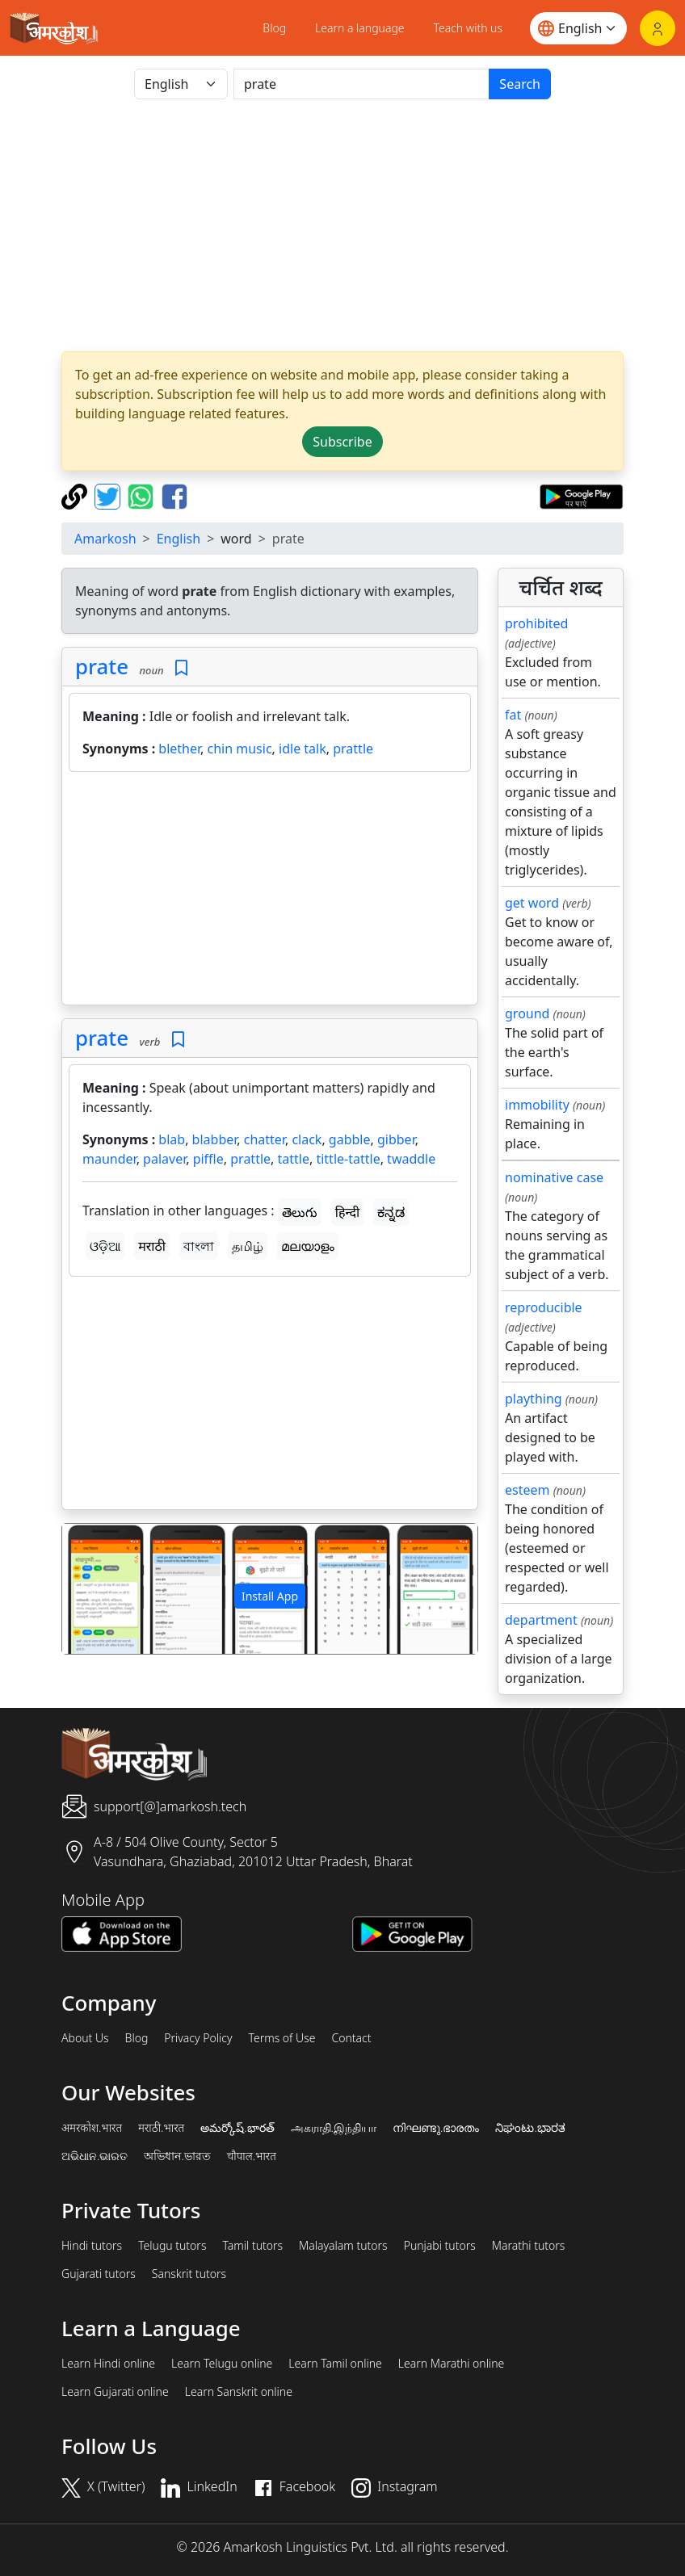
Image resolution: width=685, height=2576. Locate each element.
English (178, 539)
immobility (537, 1105)
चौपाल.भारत (251, 2156)
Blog (274, 28)
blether (179, 748)
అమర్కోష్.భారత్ (237, 2128)
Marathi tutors (528, 2245)
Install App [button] (270, 1596)
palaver (164, 1159)
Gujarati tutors (98, 2274)
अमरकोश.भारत (91, 2128)
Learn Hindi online (108, 2363)
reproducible (543, 1307)
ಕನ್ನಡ (391, 1212)
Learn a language (360, 28)
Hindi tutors (91, 2245)
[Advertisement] (342, 225)
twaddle (411, 1159)
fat (513, 715)
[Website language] (578, 28)
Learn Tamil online (335, 2363)
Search (519, 84)
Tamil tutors (252, 2245)
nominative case (554, 1177)
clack (306, 1139)
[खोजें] (361, 84)
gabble (350, 1139)
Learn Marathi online (451, 2363)
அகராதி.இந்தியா (333, 2128)
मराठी (152, 1246)
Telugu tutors (172, 2245)
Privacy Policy (198, 2038)
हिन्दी (347, 1212)
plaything (533, 1399)
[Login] (657, 28)
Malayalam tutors (343, 2245)
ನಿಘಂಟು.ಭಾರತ (530, 2128)
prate (101, 666)
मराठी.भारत (161, 2128)
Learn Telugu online (221, 2363)
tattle (293, 1159)
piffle (208, 1159)
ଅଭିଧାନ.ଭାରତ (94, 2156)
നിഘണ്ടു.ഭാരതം (436, 2128)
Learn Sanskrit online (238, 2392)
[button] (93, 1589)
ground (527, 1013)
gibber (396, 1139)
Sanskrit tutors (189, 2274)
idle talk (302, 748)
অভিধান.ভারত (177, 2156)
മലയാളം (307, 1246)
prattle (353, 748)
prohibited (536, 623)
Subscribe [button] (342, 442)
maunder (109, 1159)
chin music (240, 748)
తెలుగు (299, 1212)
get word (532, 903)
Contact (351, 2038)
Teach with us (468, 28)
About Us (85, 2038)
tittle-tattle (348, 1159)
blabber (214, 1139)
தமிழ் (247, 1246)
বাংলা (198, 1246)
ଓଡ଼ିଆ (105, 1246)
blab (171, 1139)
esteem (527, 1490)
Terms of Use (281, 2038)
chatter (264, 1139)
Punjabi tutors (440, 2245)
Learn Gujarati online (115, 2392)
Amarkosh (105, 539)
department (541, 1620)
